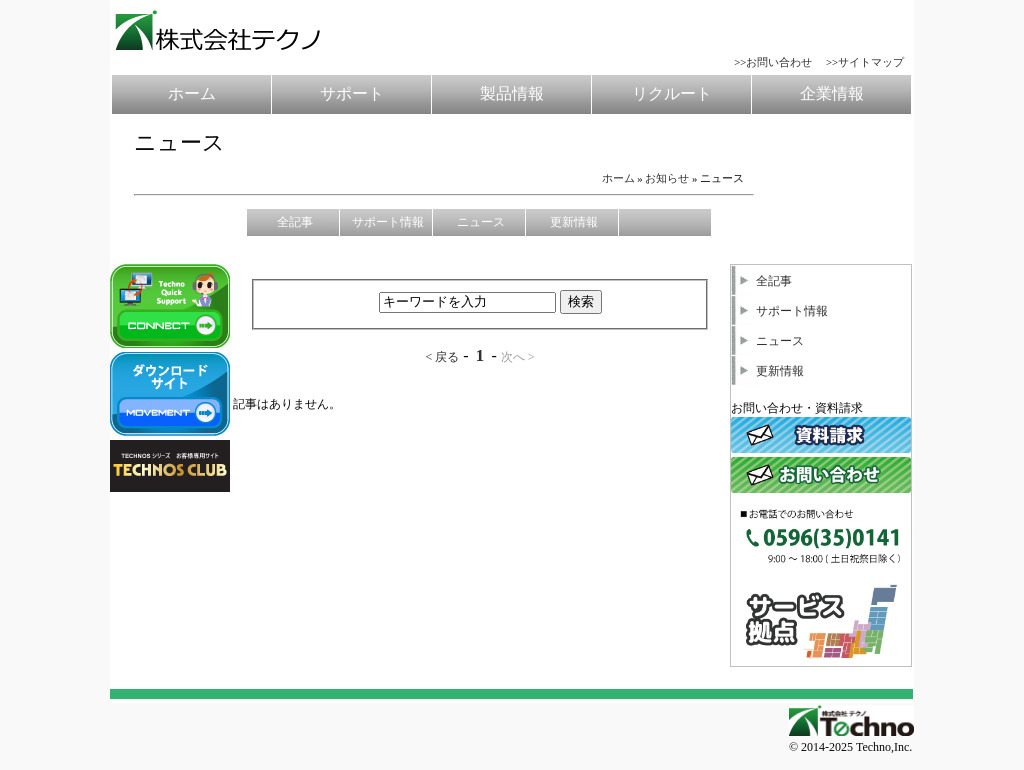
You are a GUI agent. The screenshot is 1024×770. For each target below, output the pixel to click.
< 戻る (442, 357)
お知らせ (667, 178)
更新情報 (767, 371)
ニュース (767, 341)
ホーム (618, 178)
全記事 (761, 281)
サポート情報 (779, 311)
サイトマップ (871, 62)
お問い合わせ (779, 62)
